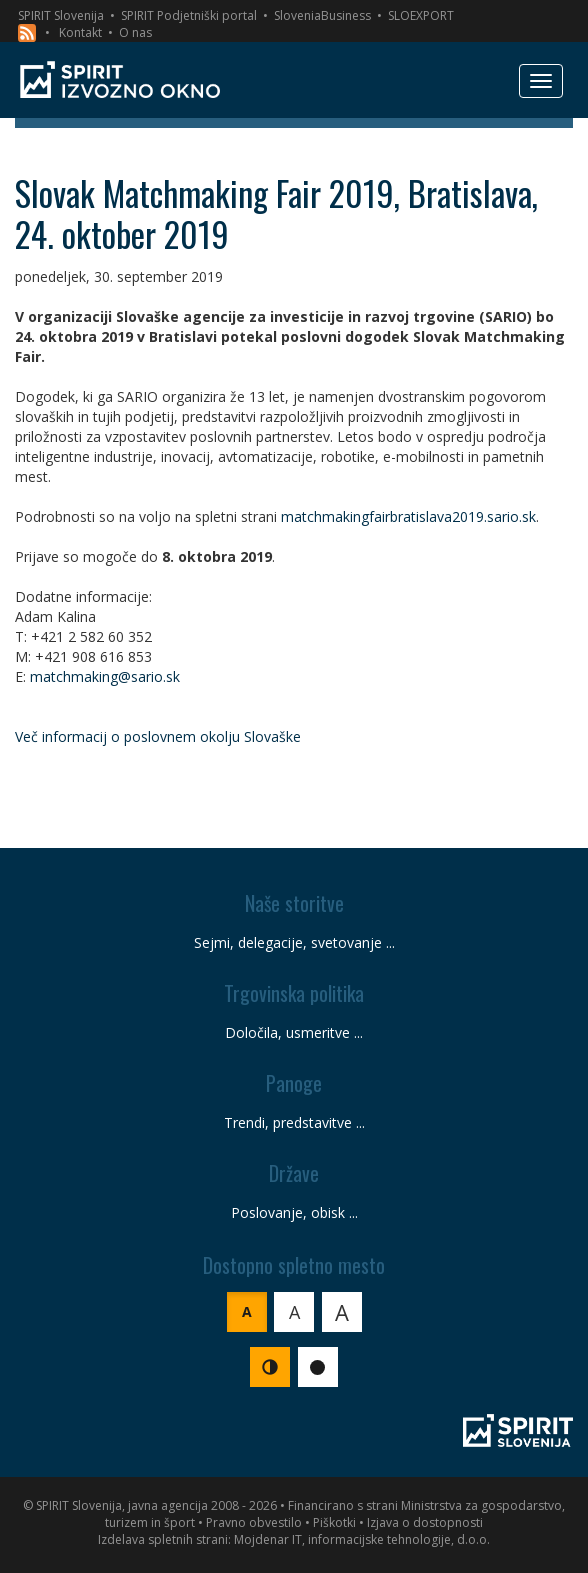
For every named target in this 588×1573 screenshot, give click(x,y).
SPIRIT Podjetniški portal (189, 15)
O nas (135, 32)
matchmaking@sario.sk (105, 676)
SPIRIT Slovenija (61, 15)
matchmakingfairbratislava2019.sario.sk (408, 516)
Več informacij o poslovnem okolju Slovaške (158, 736)
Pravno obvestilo (254, 1522)
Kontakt (80, 32)
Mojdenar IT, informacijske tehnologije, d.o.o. (362, 1539)
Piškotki (334, 1522)
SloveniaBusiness (322, 15)
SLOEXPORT (421, 15)
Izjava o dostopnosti (425, 1522)
